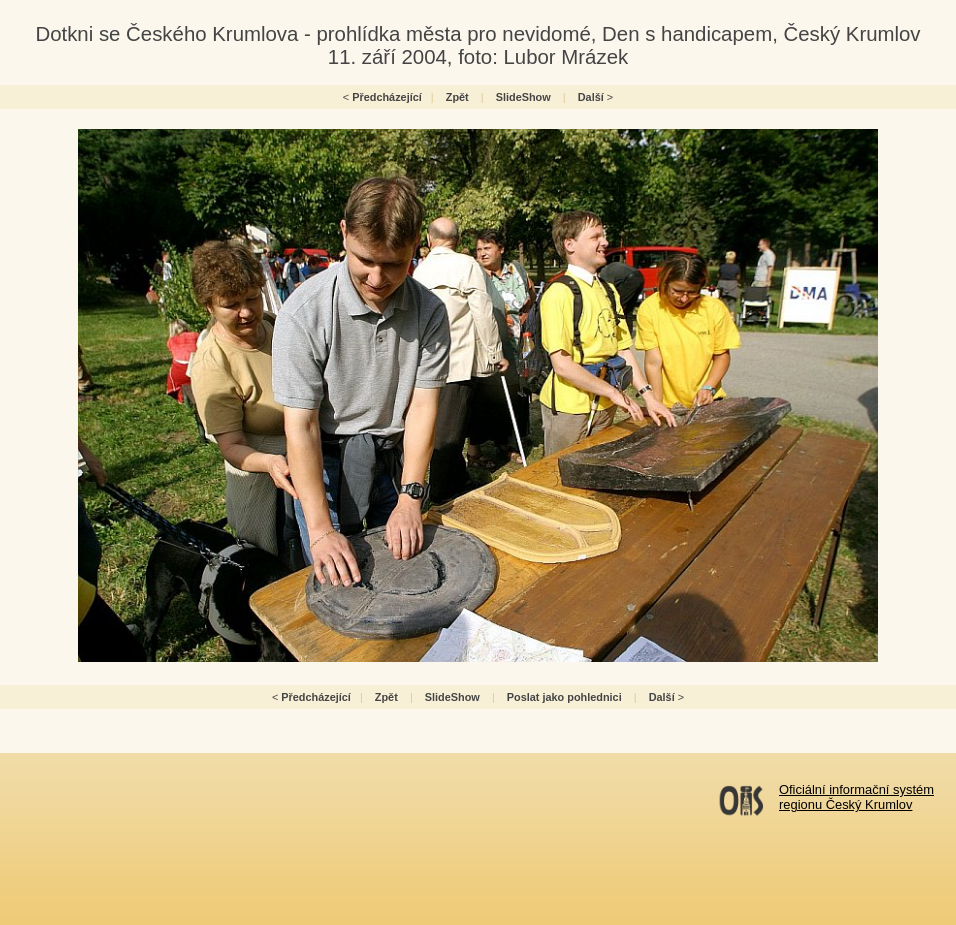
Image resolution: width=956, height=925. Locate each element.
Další (591, 97)
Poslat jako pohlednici (564, 697)
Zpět (457, 97)
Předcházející (387, 97)
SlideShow (523, 97)
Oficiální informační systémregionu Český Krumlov (856, 797)
